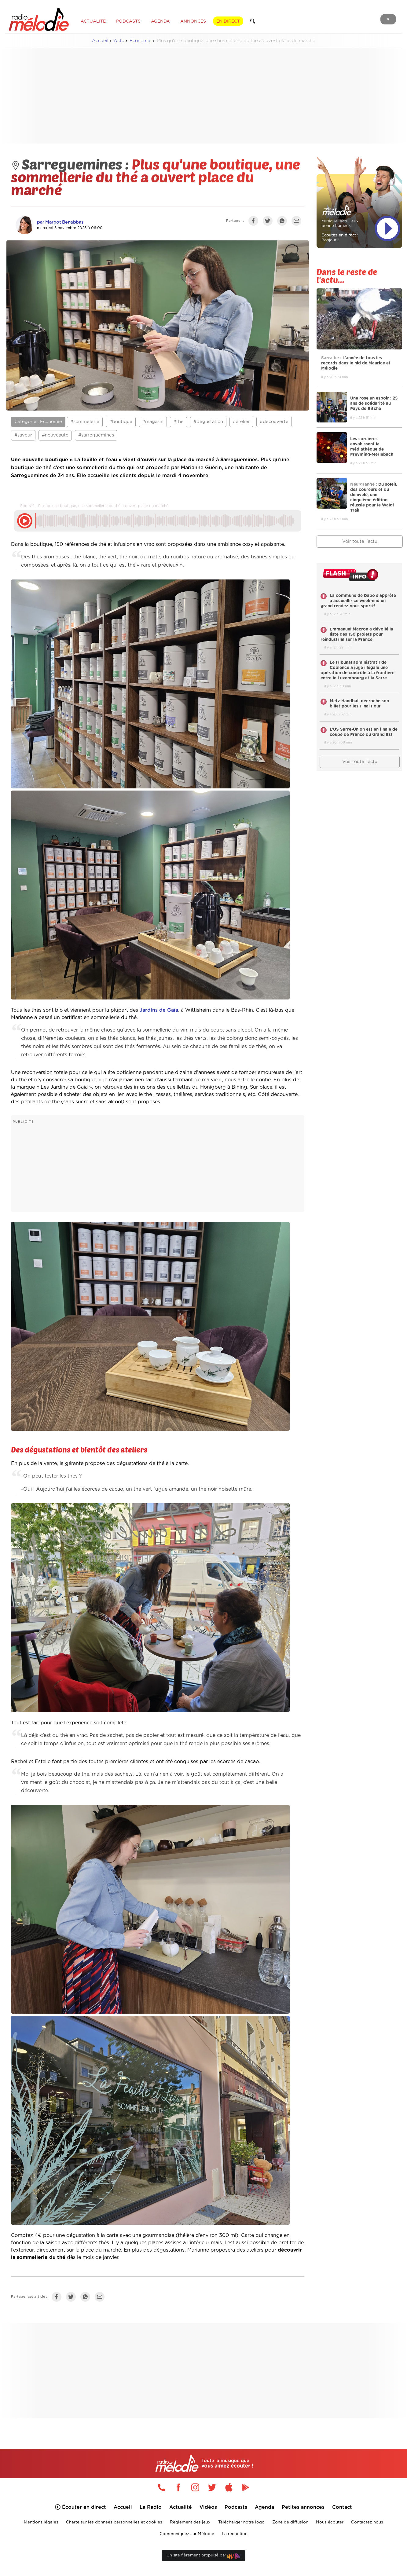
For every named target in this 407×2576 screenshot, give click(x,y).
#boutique (120, 421)
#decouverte (274, 421)
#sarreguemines (96, 435)
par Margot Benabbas (60, 222)
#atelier (241, 421)
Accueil (100, 40)
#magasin (152, 421)
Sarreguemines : (71, 163)
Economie (141, 40)
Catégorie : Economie (38, 421)
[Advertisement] (203, 96)
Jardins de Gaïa (159, 1010)
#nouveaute (55, 435)
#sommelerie (84, 421)
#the (178, 421)
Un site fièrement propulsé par (203, 2556)
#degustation (208, 421)
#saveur (23, 435)
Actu (119, 40)
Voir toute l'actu (359, 541)
